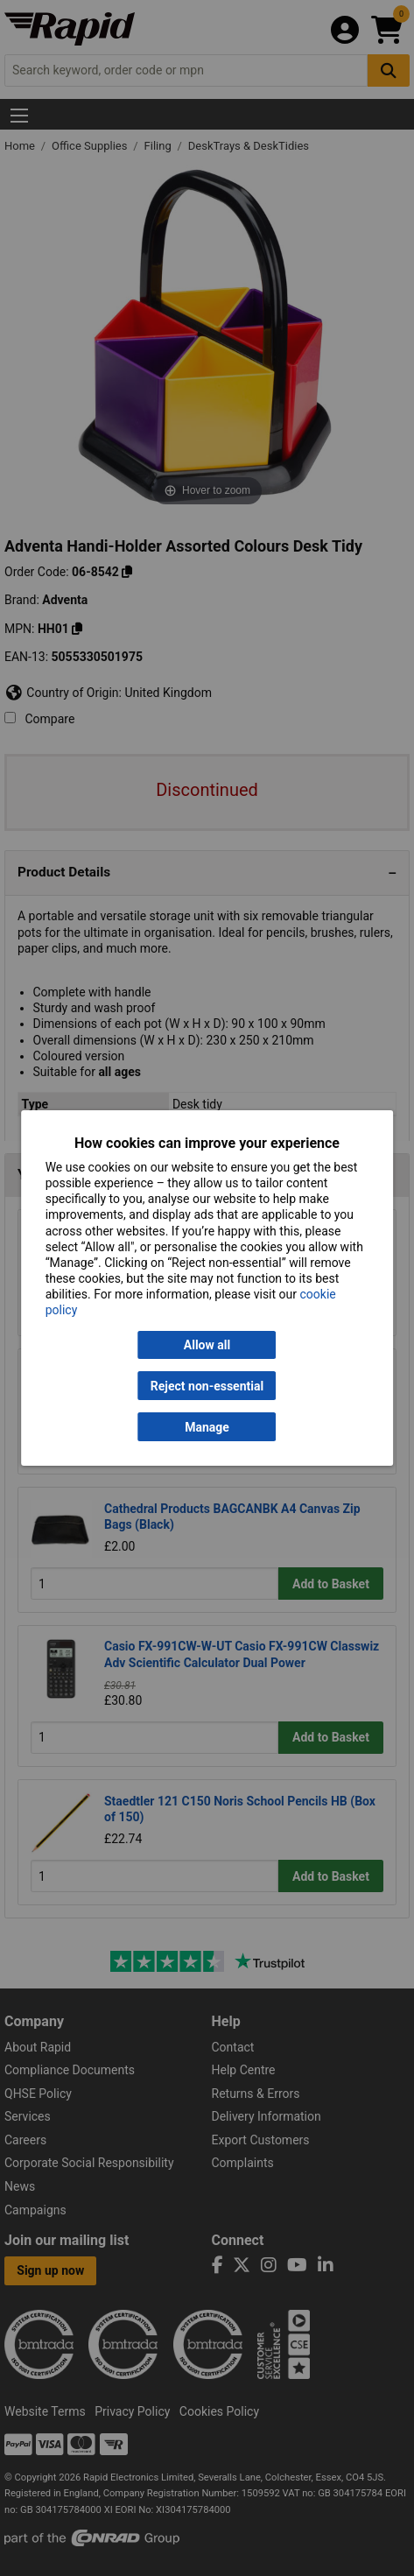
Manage (207, 1427)
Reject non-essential (207, 1386)
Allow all (207, 1345)
